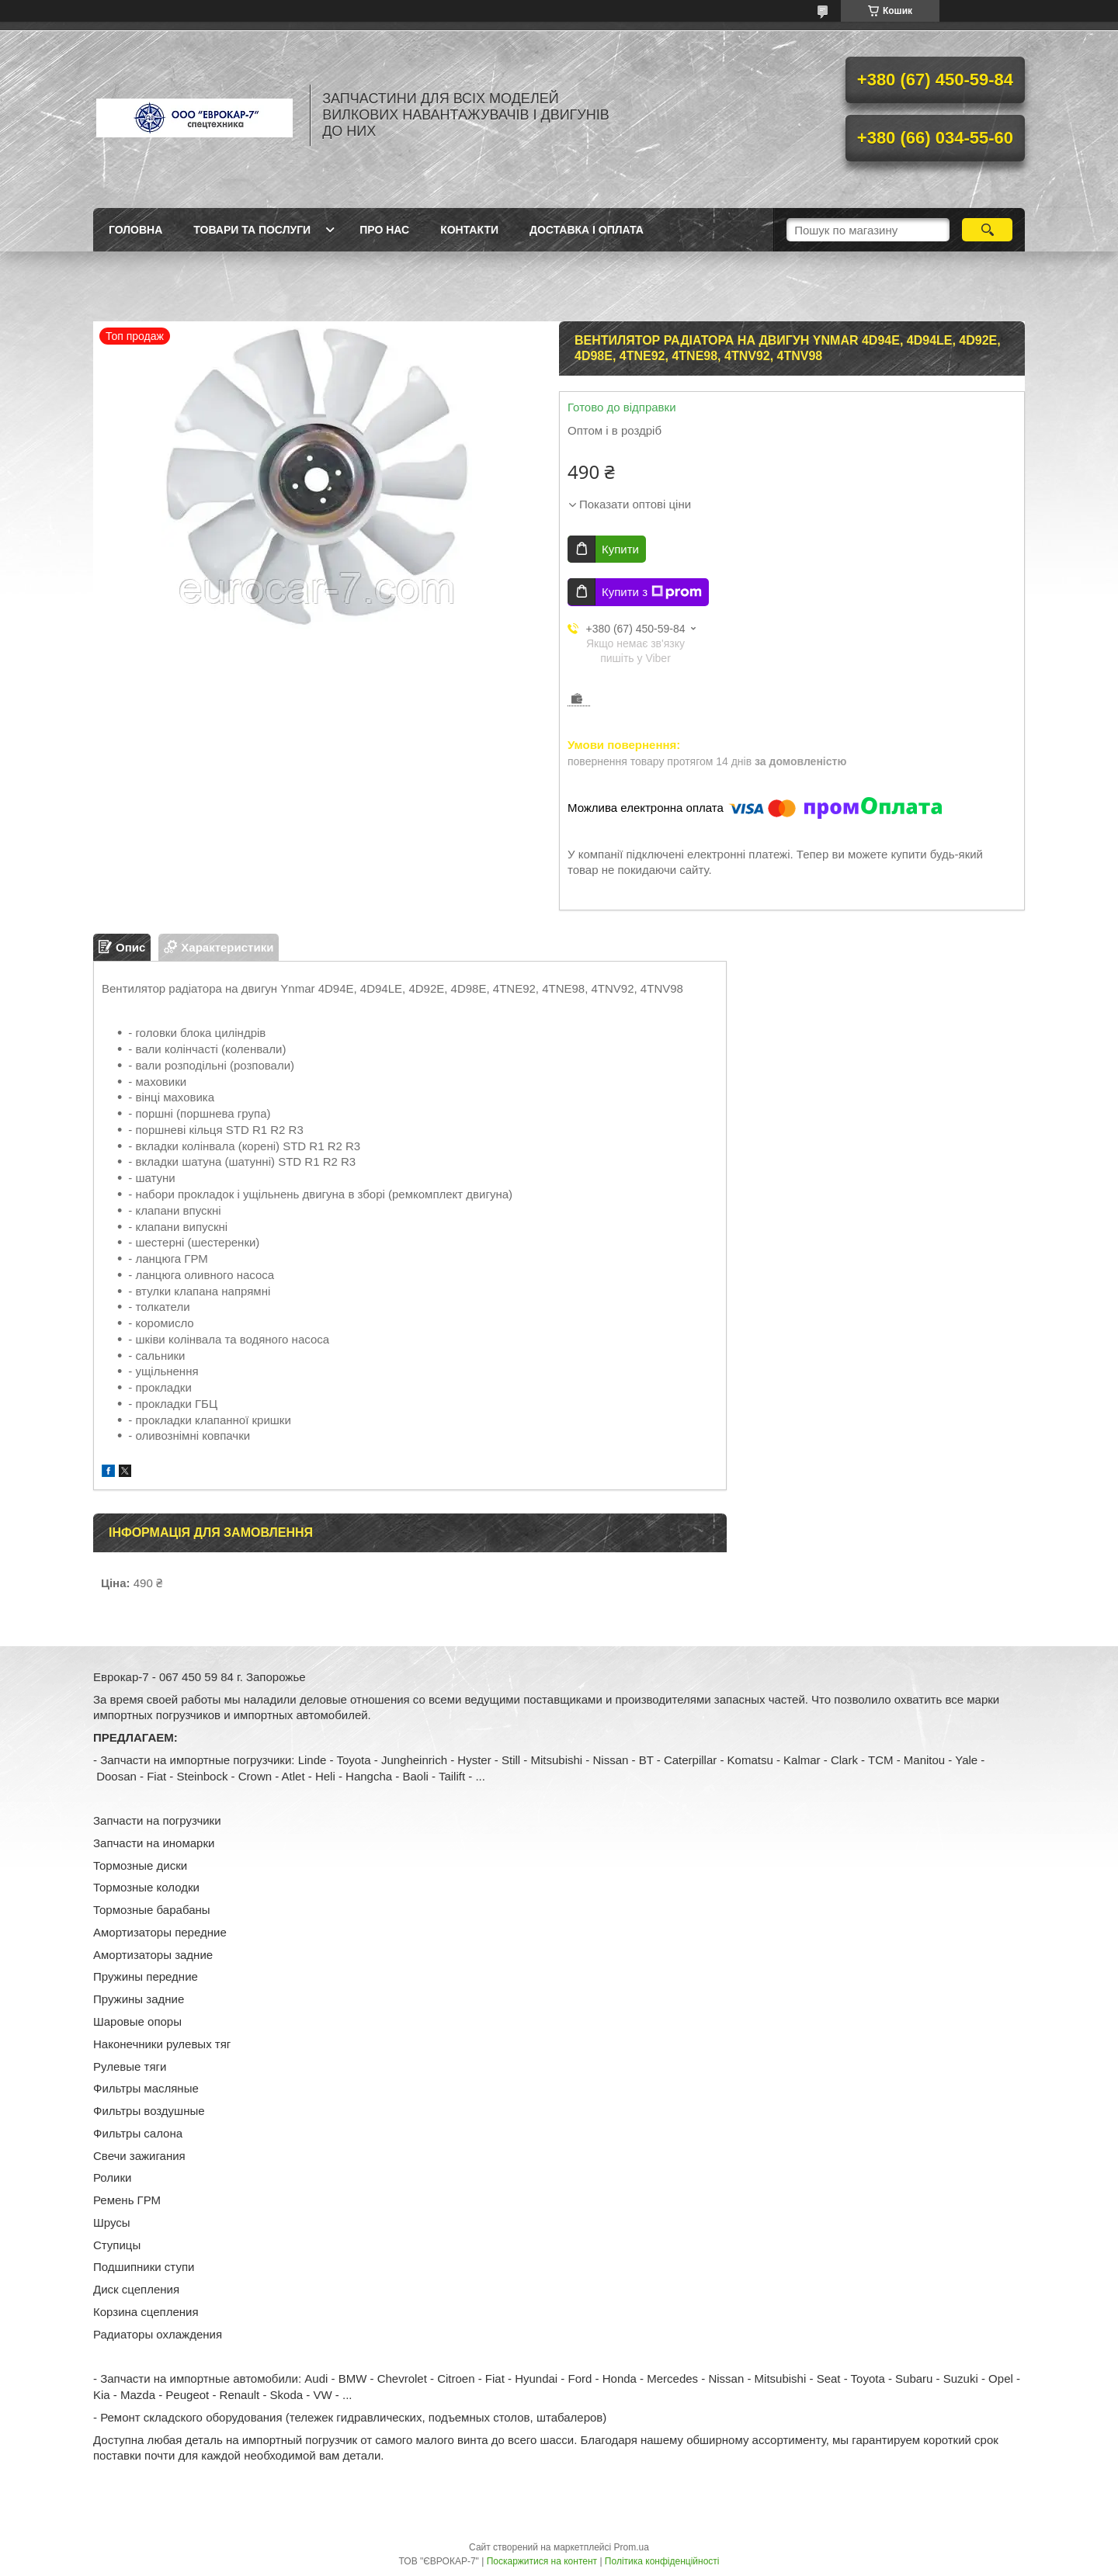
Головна (135, 230)
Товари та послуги (252, 230)
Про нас (384, 230)
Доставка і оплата (586, 230)
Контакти (469, 230)
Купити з (652, 592)
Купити (620, 549)
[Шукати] (987, 229)
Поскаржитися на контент (542, 2561)
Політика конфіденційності (662, 2561)
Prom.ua (631, 2547)
